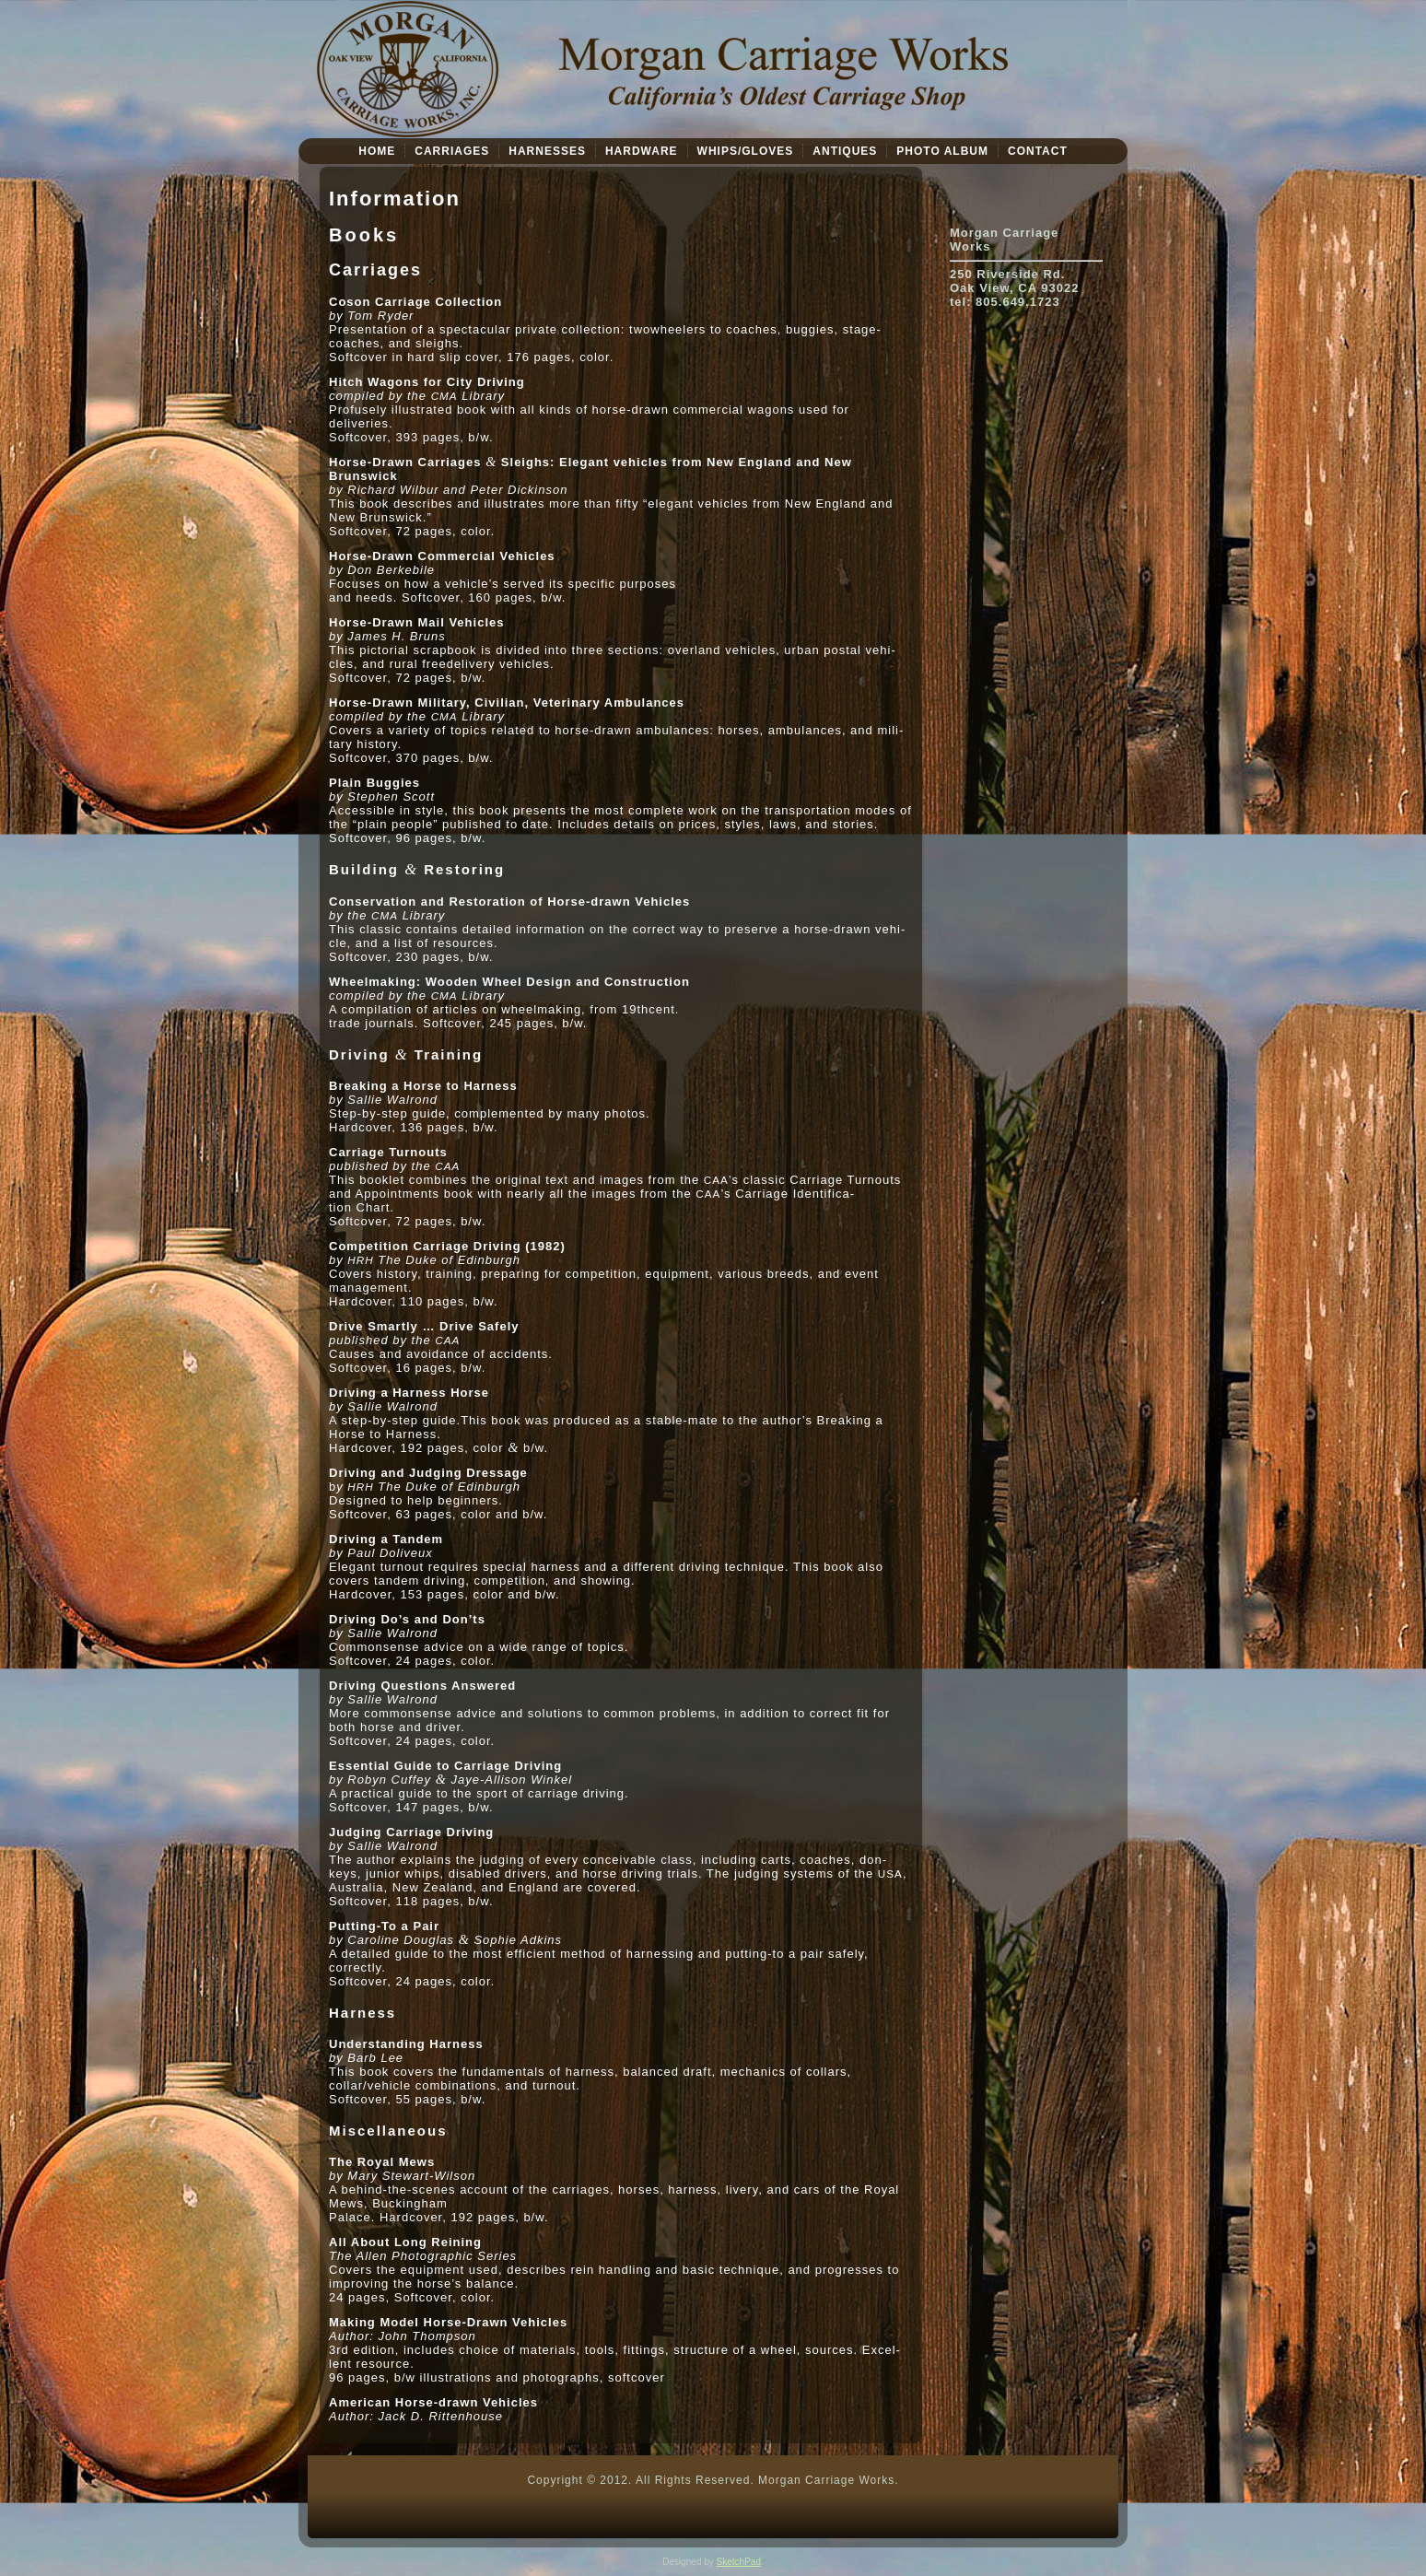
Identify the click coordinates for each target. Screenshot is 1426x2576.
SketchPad (739, 2562)
